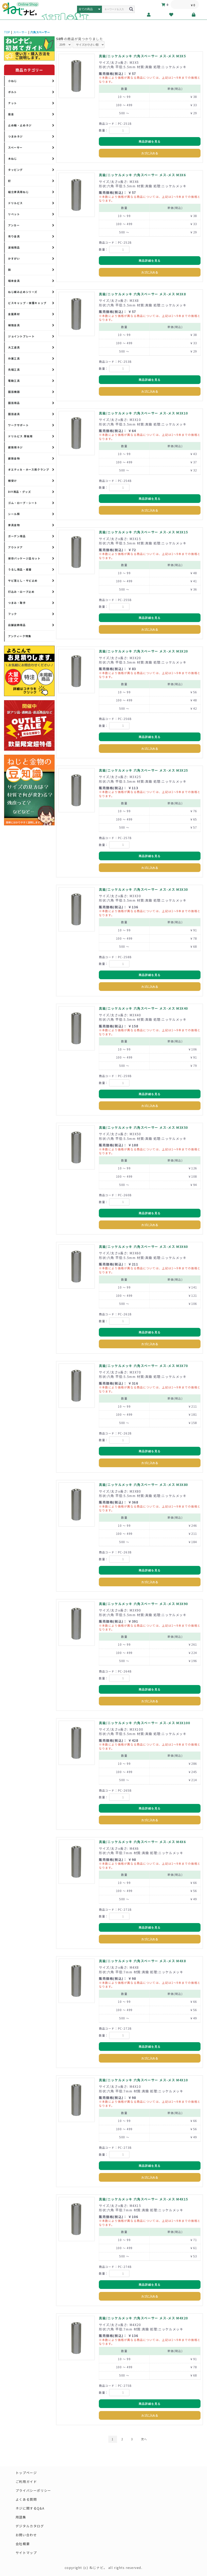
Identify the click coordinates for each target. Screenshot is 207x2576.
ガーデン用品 (17, 536)
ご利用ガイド (26, 2481)
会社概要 (23, 2543)
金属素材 (14, 314)
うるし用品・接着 (20, 569)
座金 (11, 114)
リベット (14, 214)
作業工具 (14, 358)
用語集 (21, 2517)
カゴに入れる (149, 153)
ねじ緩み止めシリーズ (22, 292)
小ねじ (12, 81)
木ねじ (12, 159)
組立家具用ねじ (18, 192)
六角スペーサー (40, 32)
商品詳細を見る (150, 141)
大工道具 (14, 347)
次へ (144, 2439)
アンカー (14, 225)
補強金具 (14, 325)
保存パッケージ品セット (24, 558)
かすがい (14, 258)
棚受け (12, 481)
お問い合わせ (26, 2534)
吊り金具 (14, 236)
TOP (7, 32)
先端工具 (14, 369)
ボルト (12, 92)
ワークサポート (18, 425)
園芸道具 (14, 414)
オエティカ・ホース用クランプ (28, 469)
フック (12, 614)
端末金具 (14, 281)
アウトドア (15, 547)
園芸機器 (14, 392)
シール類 (14, 514)
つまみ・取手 (17, 603)
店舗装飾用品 (17, 625)
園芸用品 (14, 403)
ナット (12, 103)
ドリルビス (15, 203)
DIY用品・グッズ (19, 492)
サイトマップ (26, 2552)
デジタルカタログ (30, 2526)
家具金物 (14, 525)
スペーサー (20, 32)
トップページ (26, 2472)
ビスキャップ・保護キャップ (27, 303)
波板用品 (14, 247)
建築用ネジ (15, 447)
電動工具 (14, 381)
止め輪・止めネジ (20, 125)
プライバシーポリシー (33, 2490)
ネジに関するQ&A (30, 2508)
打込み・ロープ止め (21, 592)
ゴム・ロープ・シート (22, 503)
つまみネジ (15, 136)
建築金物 (14, 458)
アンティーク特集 (19, 636)
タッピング (15, 170)
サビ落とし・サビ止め (23, 580)
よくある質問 (26, 2499)
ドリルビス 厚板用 (20, 436)
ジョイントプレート (21, 336)
